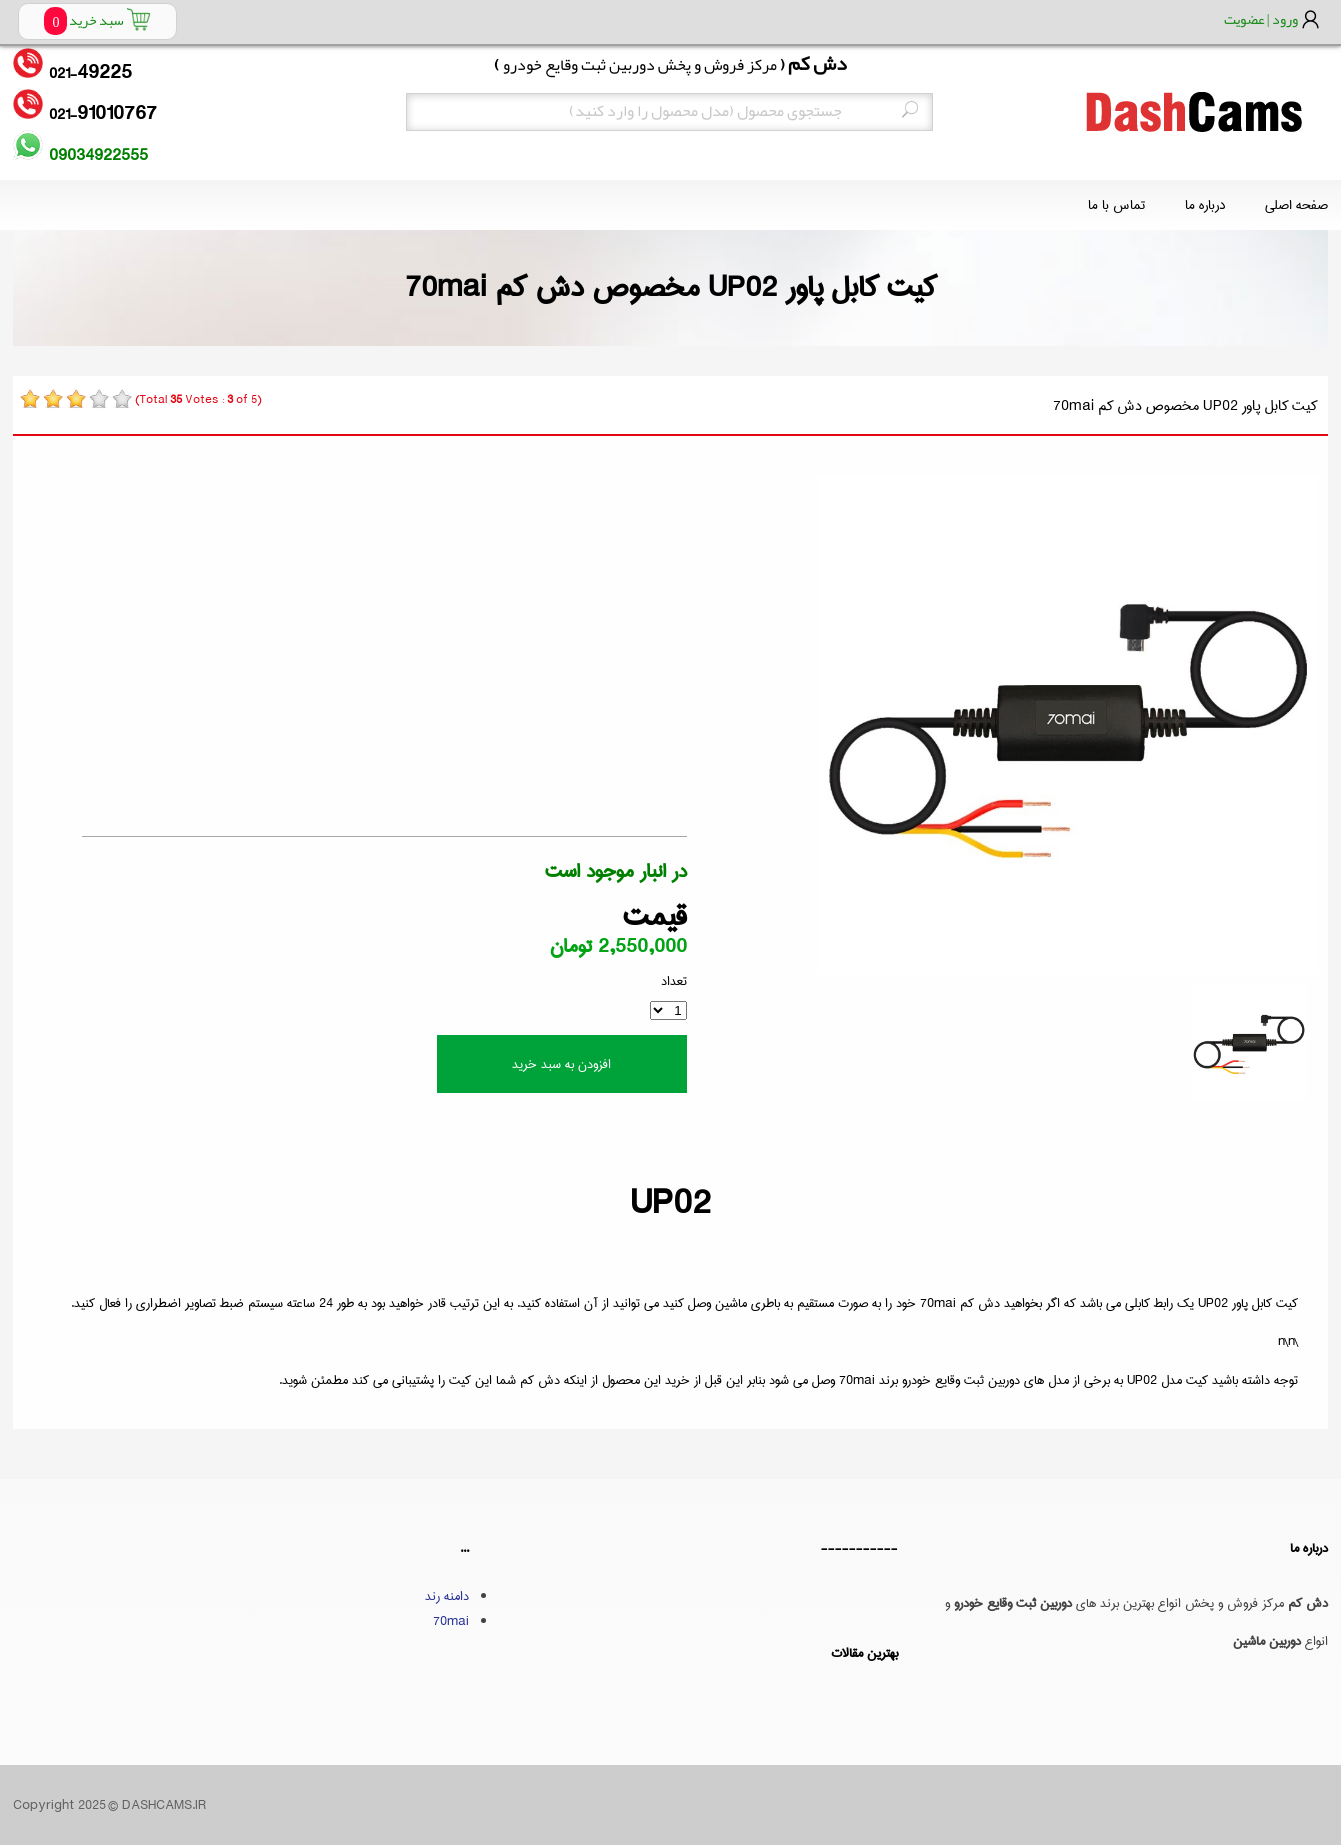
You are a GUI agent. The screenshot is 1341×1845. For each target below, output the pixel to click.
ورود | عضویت (1261, 19)
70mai (451, 1621)
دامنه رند (447, 1596)
